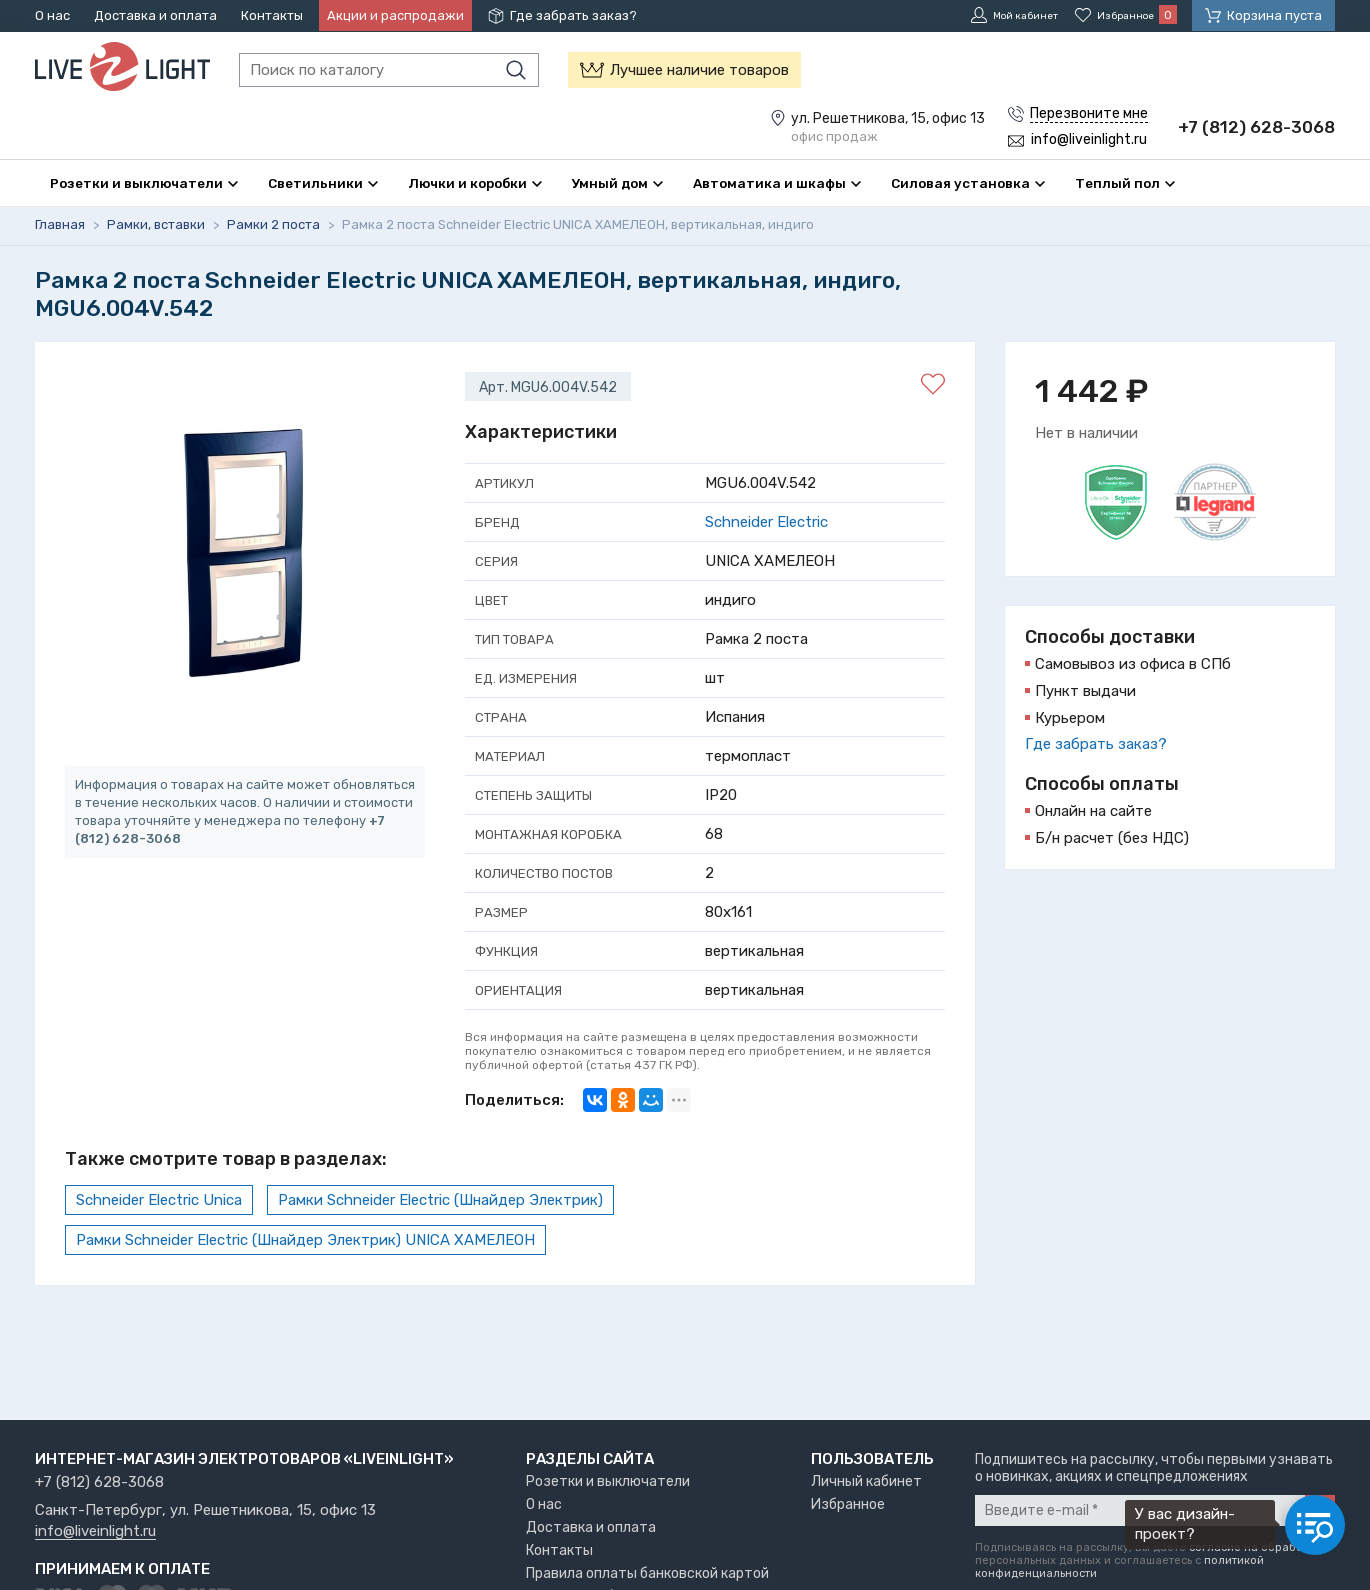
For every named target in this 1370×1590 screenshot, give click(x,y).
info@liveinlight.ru (95, 1532)
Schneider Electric (766, 522)
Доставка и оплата (155, 15)
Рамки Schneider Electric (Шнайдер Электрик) (440, 1200)
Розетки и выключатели (608, 1481)
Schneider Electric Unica (159, 1200)
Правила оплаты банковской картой (647, 1573)
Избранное (848, 1504)
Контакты (272, 15)
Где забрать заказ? (573, 15)
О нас (52, 15)
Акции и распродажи (395, 15)
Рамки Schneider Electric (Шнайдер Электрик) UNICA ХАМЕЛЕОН (305, 1240)
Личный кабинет (866, 1481)
